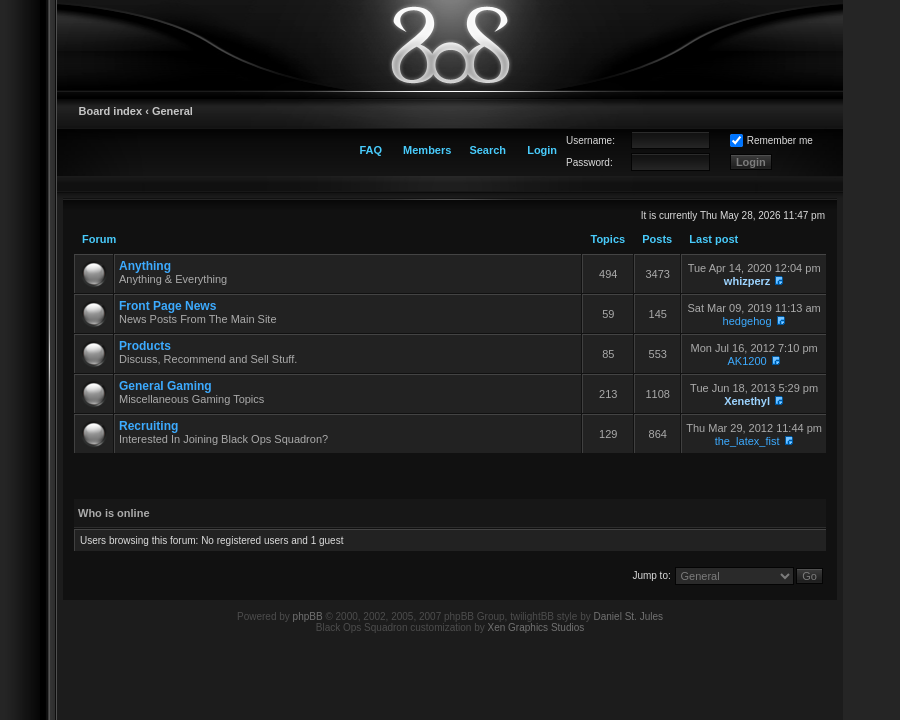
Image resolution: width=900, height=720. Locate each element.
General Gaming (165, 386)
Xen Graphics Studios (536, 627)
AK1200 (747, 361)
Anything (145, 266)
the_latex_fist (747, 441)
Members (427, 150)
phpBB (308, 616)
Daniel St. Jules (628, 616)
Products (145, 346)
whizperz (747, 281)
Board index (111, 111)
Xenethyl (747, 401)
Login (542, 150)
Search (487, 150)
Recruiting (148, 426)
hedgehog (747, 321)
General (172, 111)
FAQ (370, 150)
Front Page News (167, 306)
